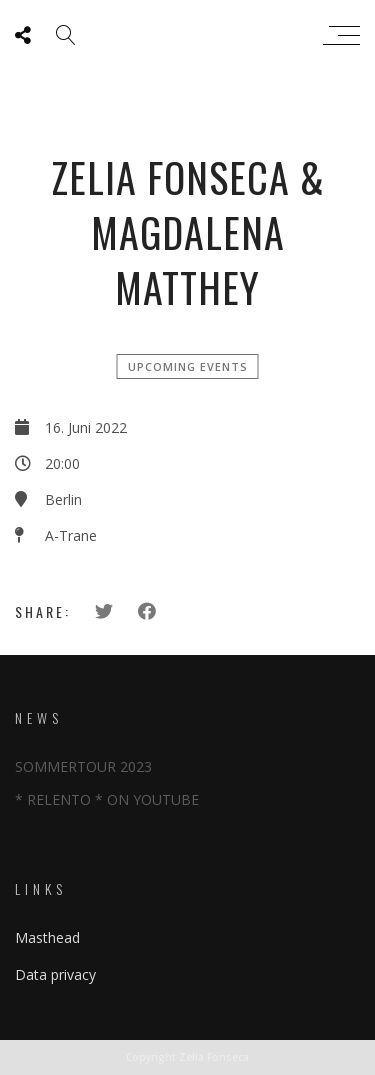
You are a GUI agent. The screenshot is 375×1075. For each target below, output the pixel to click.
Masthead (47, 937)
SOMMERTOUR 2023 (83, 766)
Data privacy (55, 974)
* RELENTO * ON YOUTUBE (107, 799)
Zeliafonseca (182, 35)
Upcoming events (188, 366)
